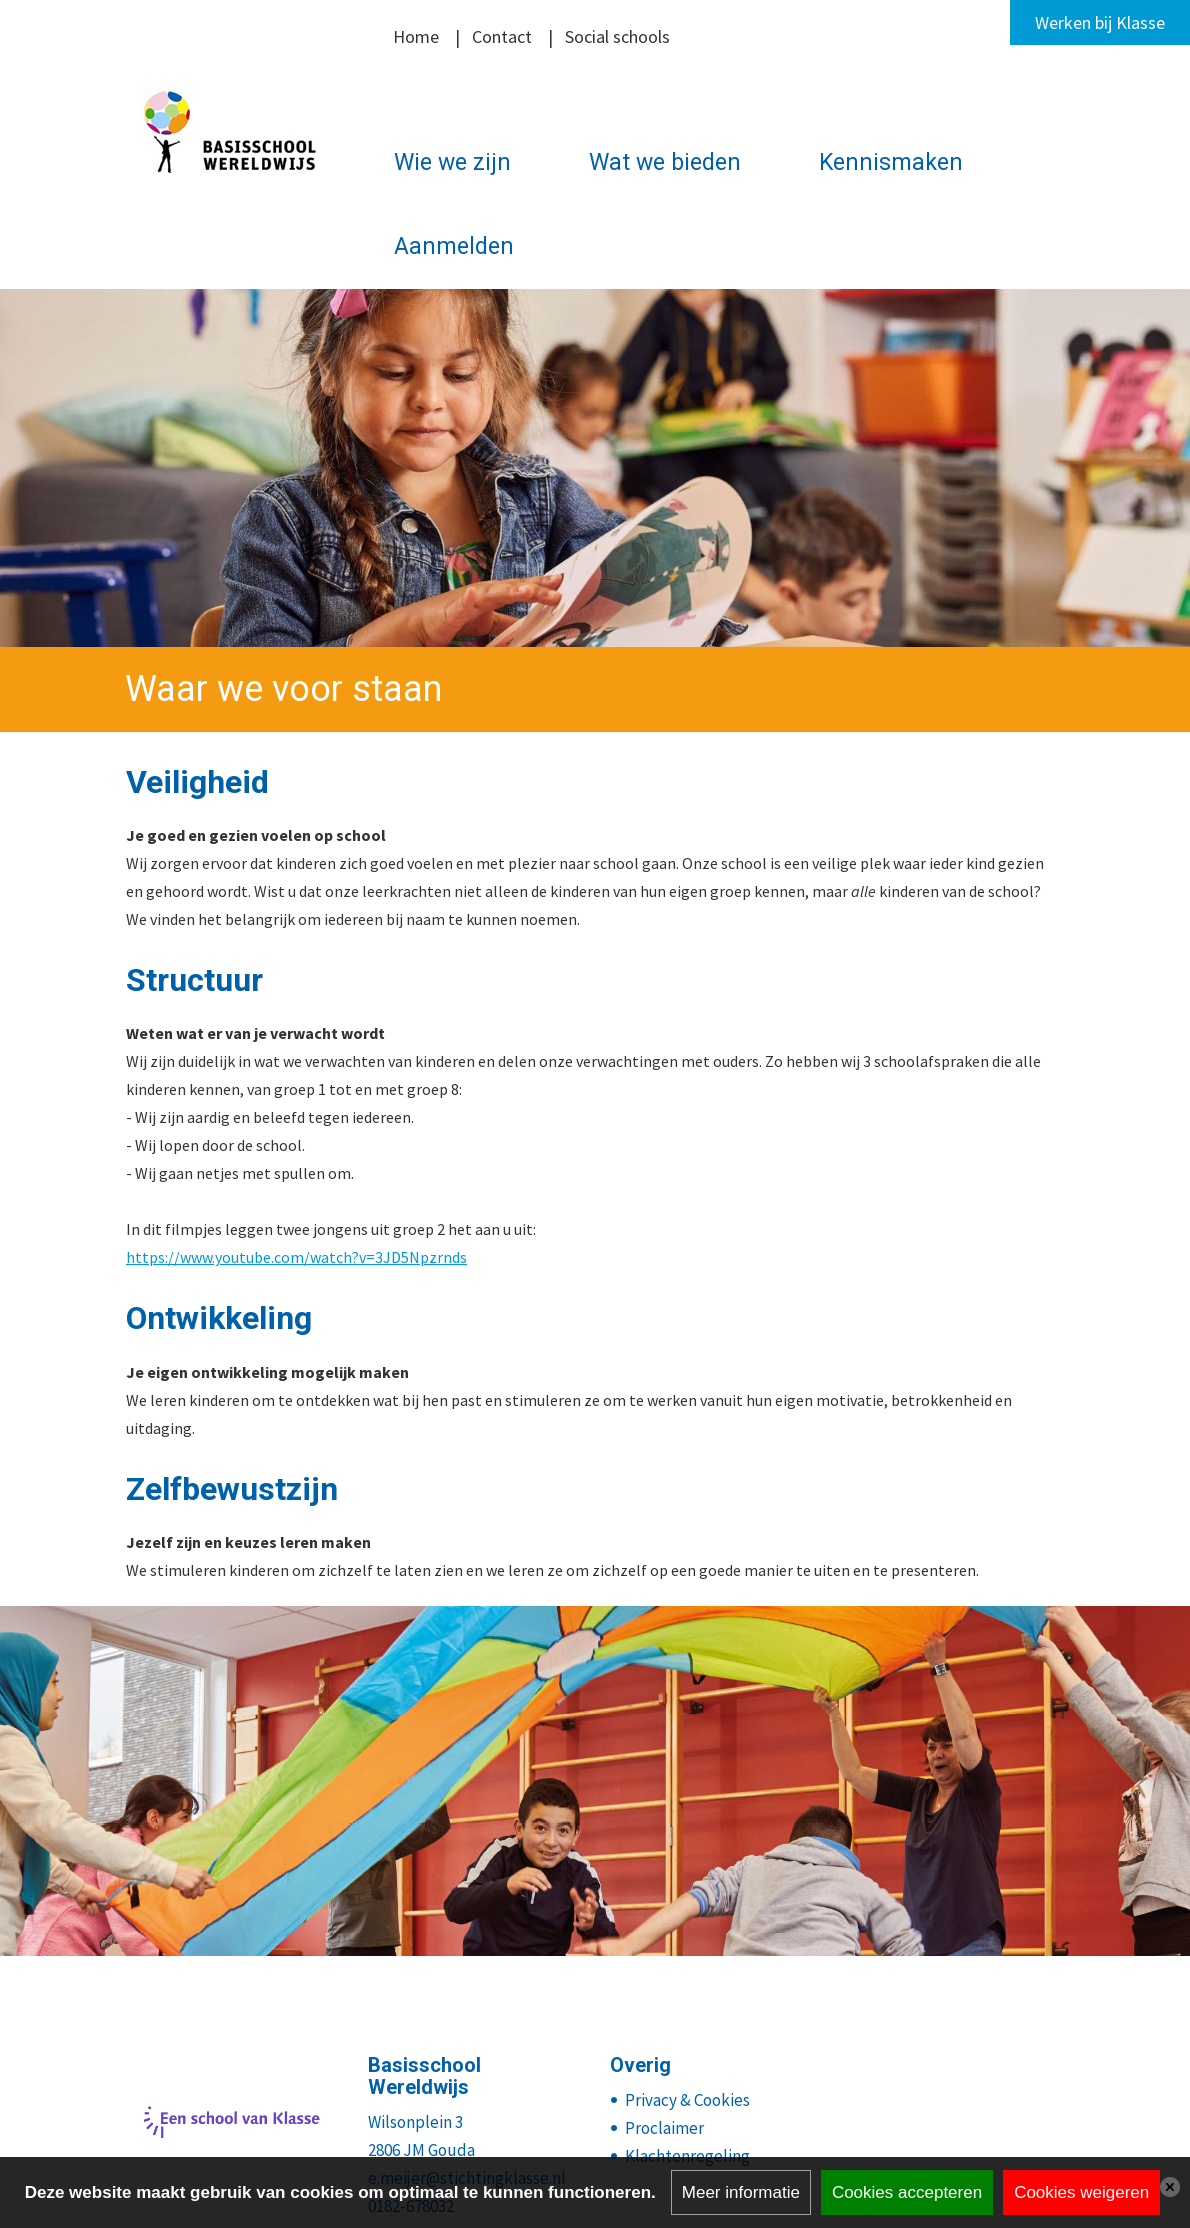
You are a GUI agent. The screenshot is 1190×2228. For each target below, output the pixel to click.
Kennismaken (891, 162)
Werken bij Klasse (1100, 22)
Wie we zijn (452, 162)
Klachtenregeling (687, 2156)
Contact (502, 36)
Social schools (617, 36)
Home (416, 36)
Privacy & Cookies (687, 2100)
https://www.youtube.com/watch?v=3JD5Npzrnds (296, 1257)
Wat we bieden (665, 162)
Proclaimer (664, 2128)
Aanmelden (454, 246)
